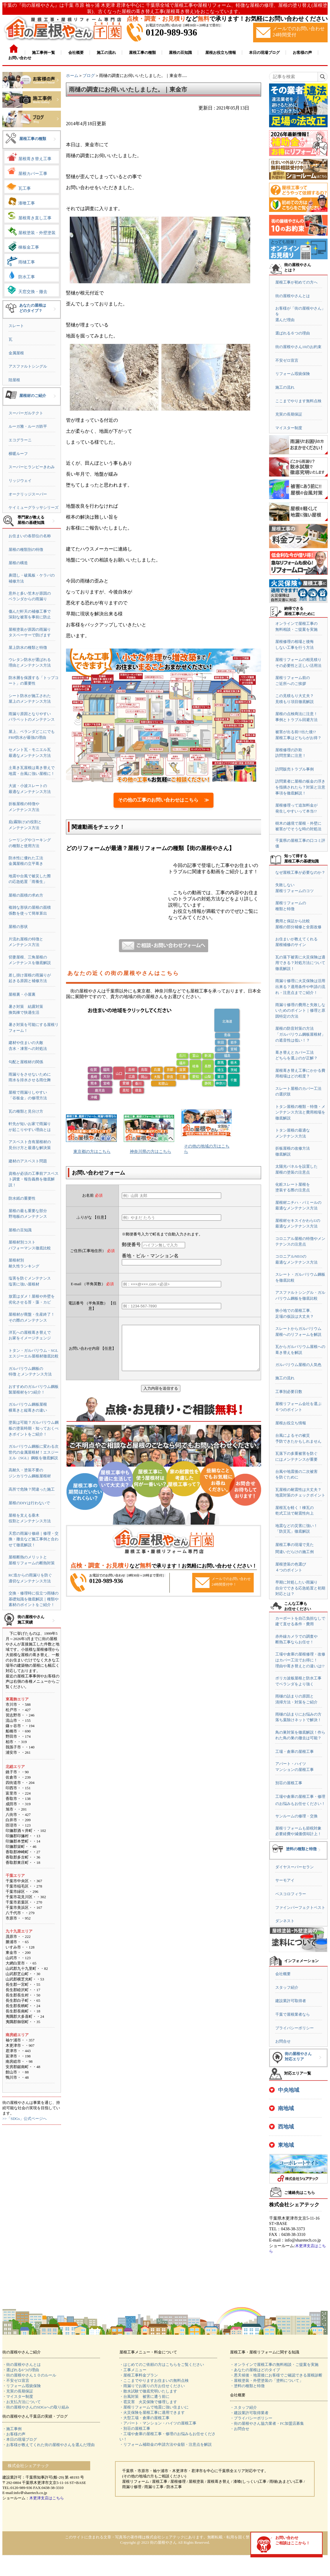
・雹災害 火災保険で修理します (148, 2402)
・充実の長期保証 (17, 2391)
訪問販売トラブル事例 (294, 769)
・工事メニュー (132, 2370)
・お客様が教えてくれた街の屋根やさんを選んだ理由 (48, 2445)
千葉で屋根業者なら (292, 2014)
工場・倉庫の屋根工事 (294, 1751)
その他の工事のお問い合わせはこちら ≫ (163, 799)
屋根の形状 (18, 926)
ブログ (88, 75)
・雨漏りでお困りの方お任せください (152, 2386)
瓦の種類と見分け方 (26, 1111)
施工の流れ (285, 387)
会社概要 (283, 1974)
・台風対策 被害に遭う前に (144, 2396)
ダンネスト (285, 1921)
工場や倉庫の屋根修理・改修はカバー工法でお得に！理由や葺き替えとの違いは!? (300, 1660)
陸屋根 (14, 380)
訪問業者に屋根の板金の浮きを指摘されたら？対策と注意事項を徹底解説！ (300, 787)
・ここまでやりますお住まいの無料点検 (154, 2380)
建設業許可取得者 (290, 2001)
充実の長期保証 (288, 414)
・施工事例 (12, 2429)
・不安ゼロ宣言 (15, 2380)
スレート (16, 326)
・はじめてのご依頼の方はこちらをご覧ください (161, 2364)
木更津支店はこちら (46, 2498)
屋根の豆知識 (20, 1230)
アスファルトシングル (28, 366)
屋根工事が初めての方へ (296, 282)
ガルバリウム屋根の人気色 (298, 1364)
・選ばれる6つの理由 (20, 2370)
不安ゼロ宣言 (286, 360)
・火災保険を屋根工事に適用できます (152, 2412)
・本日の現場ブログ (19, 2439)
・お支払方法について (21, 2402)
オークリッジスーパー (28, 494)
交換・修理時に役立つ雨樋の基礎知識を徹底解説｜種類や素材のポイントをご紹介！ (34, 1599)
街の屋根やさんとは (292, 296)
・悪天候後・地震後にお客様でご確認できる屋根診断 (276, 2375)
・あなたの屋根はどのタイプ (255, 2370)
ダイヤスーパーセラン (294, 1867)
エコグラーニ (20, 440)
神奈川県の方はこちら (150, 1151)
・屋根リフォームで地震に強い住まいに (154, 2407)
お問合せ (283, 2041)
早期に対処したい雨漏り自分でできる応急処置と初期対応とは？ (300, 1588)
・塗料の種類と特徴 (247, 2386)
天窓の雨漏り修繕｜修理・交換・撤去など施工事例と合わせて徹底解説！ (34, 1539)
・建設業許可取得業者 (249, 2413)
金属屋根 (16, 353)
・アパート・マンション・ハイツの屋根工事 (157, 2423)
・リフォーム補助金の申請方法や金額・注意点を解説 (165, 2444)
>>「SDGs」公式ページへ (24, 2118)
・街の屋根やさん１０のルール (29, 2375)
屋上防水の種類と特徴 (28, 647)
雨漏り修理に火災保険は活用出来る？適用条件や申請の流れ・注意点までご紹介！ (300, 987)
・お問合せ (239, 2429)
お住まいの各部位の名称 (30, 536)
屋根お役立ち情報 (290, 1423)
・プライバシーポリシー (251, 2418)
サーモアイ (285, 1880)
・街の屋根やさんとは (21, 2364)
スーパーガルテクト (26, 413)
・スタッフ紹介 (243, 2407)
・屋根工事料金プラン (138, 2375)
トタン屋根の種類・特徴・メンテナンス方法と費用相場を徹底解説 (300, 1112)
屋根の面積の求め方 (26, 895)
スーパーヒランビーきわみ (32, 467)
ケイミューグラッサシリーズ (34, 507)
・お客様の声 (13, 2434)
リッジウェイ (20, 480)
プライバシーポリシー (294, 2028)
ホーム (72, 75)
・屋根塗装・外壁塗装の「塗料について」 (266, 2380)
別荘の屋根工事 (288, 1783)
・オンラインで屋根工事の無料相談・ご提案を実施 (274, 2364)
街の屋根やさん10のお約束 (298, 347)
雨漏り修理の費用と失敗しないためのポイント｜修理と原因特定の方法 (300, 1011)
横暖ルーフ (18, 453)
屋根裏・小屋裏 (22, 994)
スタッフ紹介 (286, 1987)
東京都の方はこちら (92, 1151)
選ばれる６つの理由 (292, 333)
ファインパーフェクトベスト (300, 1907)
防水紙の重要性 (22, 1198)
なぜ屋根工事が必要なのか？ (300, 872)
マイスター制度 (288, 428)
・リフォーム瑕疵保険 (21, 2386)
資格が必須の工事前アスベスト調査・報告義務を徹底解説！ (34, 1179)
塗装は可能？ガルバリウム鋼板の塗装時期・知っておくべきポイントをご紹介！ (34, 1428)
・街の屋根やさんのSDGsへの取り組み (35, 2407)
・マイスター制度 (17, 2396)
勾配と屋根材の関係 (26, 1062)
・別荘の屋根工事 (134, 2428)
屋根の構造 (18, 563)
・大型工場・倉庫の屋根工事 (144, 2418)
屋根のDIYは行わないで (29, 1503)
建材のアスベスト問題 (28, 1161)
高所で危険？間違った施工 (32, 1489)
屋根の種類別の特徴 (26, 549)
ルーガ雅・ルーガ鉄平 (28, 426)
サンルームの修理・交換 (296, 1816)
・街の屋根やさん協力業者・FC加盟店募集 (267, 2423)
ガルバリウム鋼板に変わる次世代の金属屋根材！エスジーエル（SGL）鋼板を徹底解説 (34, 1452)
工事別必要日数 (288, 1391)
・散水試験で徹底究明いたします (148, 2391)
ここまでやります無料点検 (298, 401)
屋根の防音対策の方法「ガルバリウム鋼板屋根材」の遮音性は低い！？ (300, 1034)
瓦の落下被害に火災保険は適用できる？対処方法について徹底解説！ (300, 963)
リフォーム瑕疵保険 (292, 373)
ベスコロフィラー (290, 1894)
